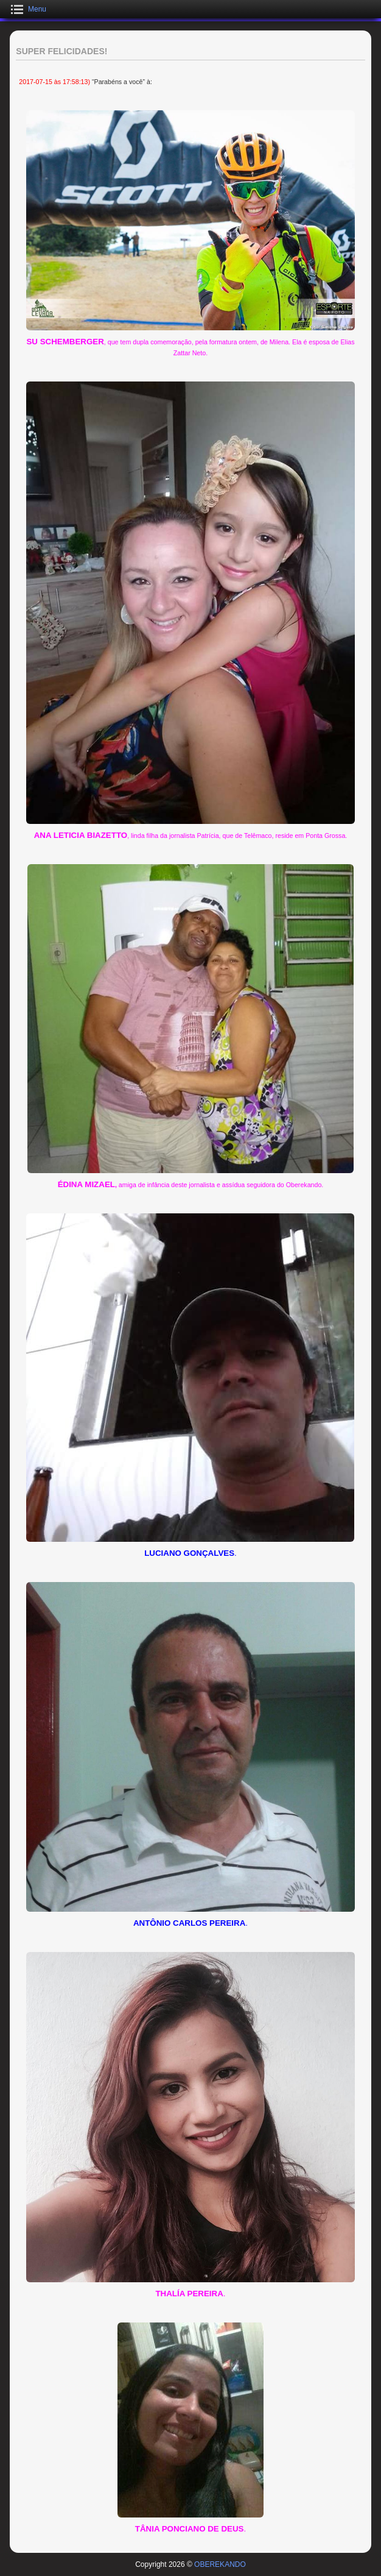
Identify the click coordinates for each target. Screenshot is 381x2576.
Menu (37, 9)
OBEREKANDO (220, 2564)
